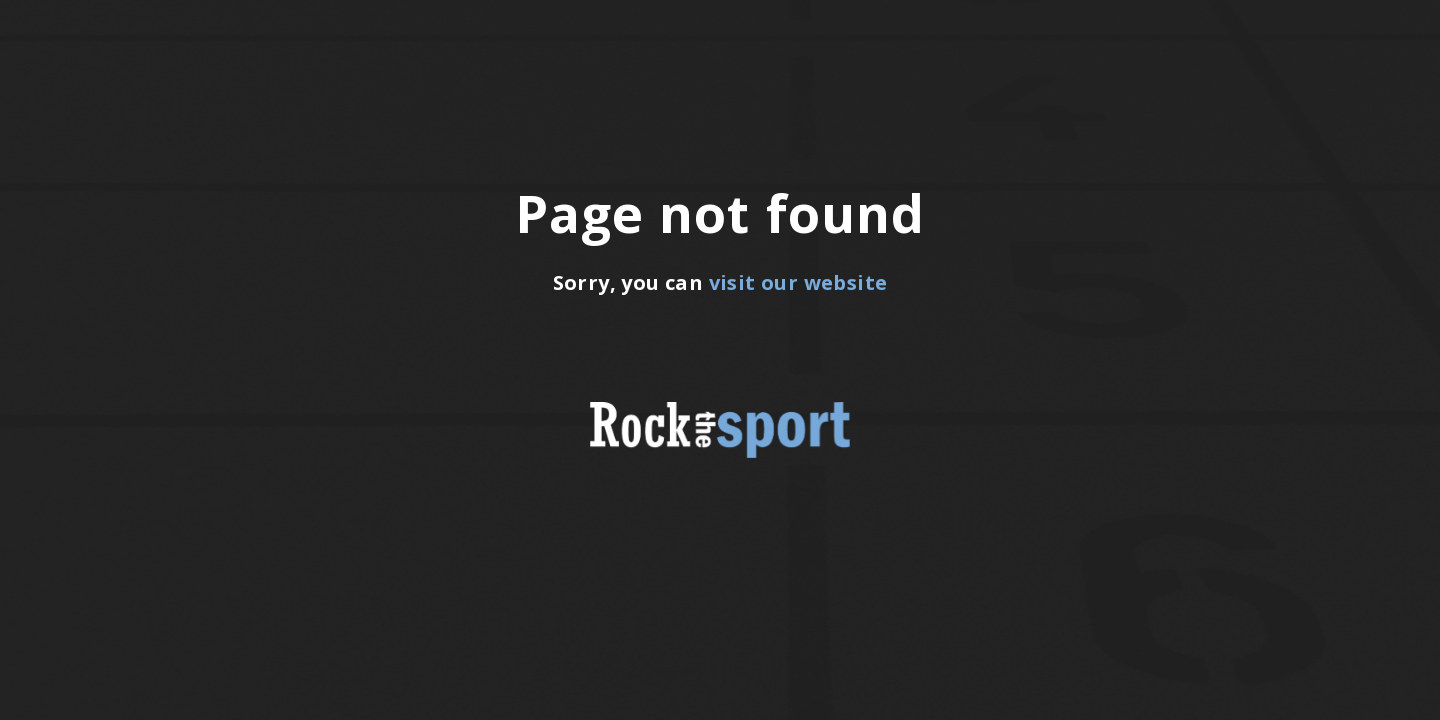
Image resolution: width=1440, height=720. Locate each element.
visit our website (798, 282)
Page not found (720, 213)
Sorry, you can (720, 282)
